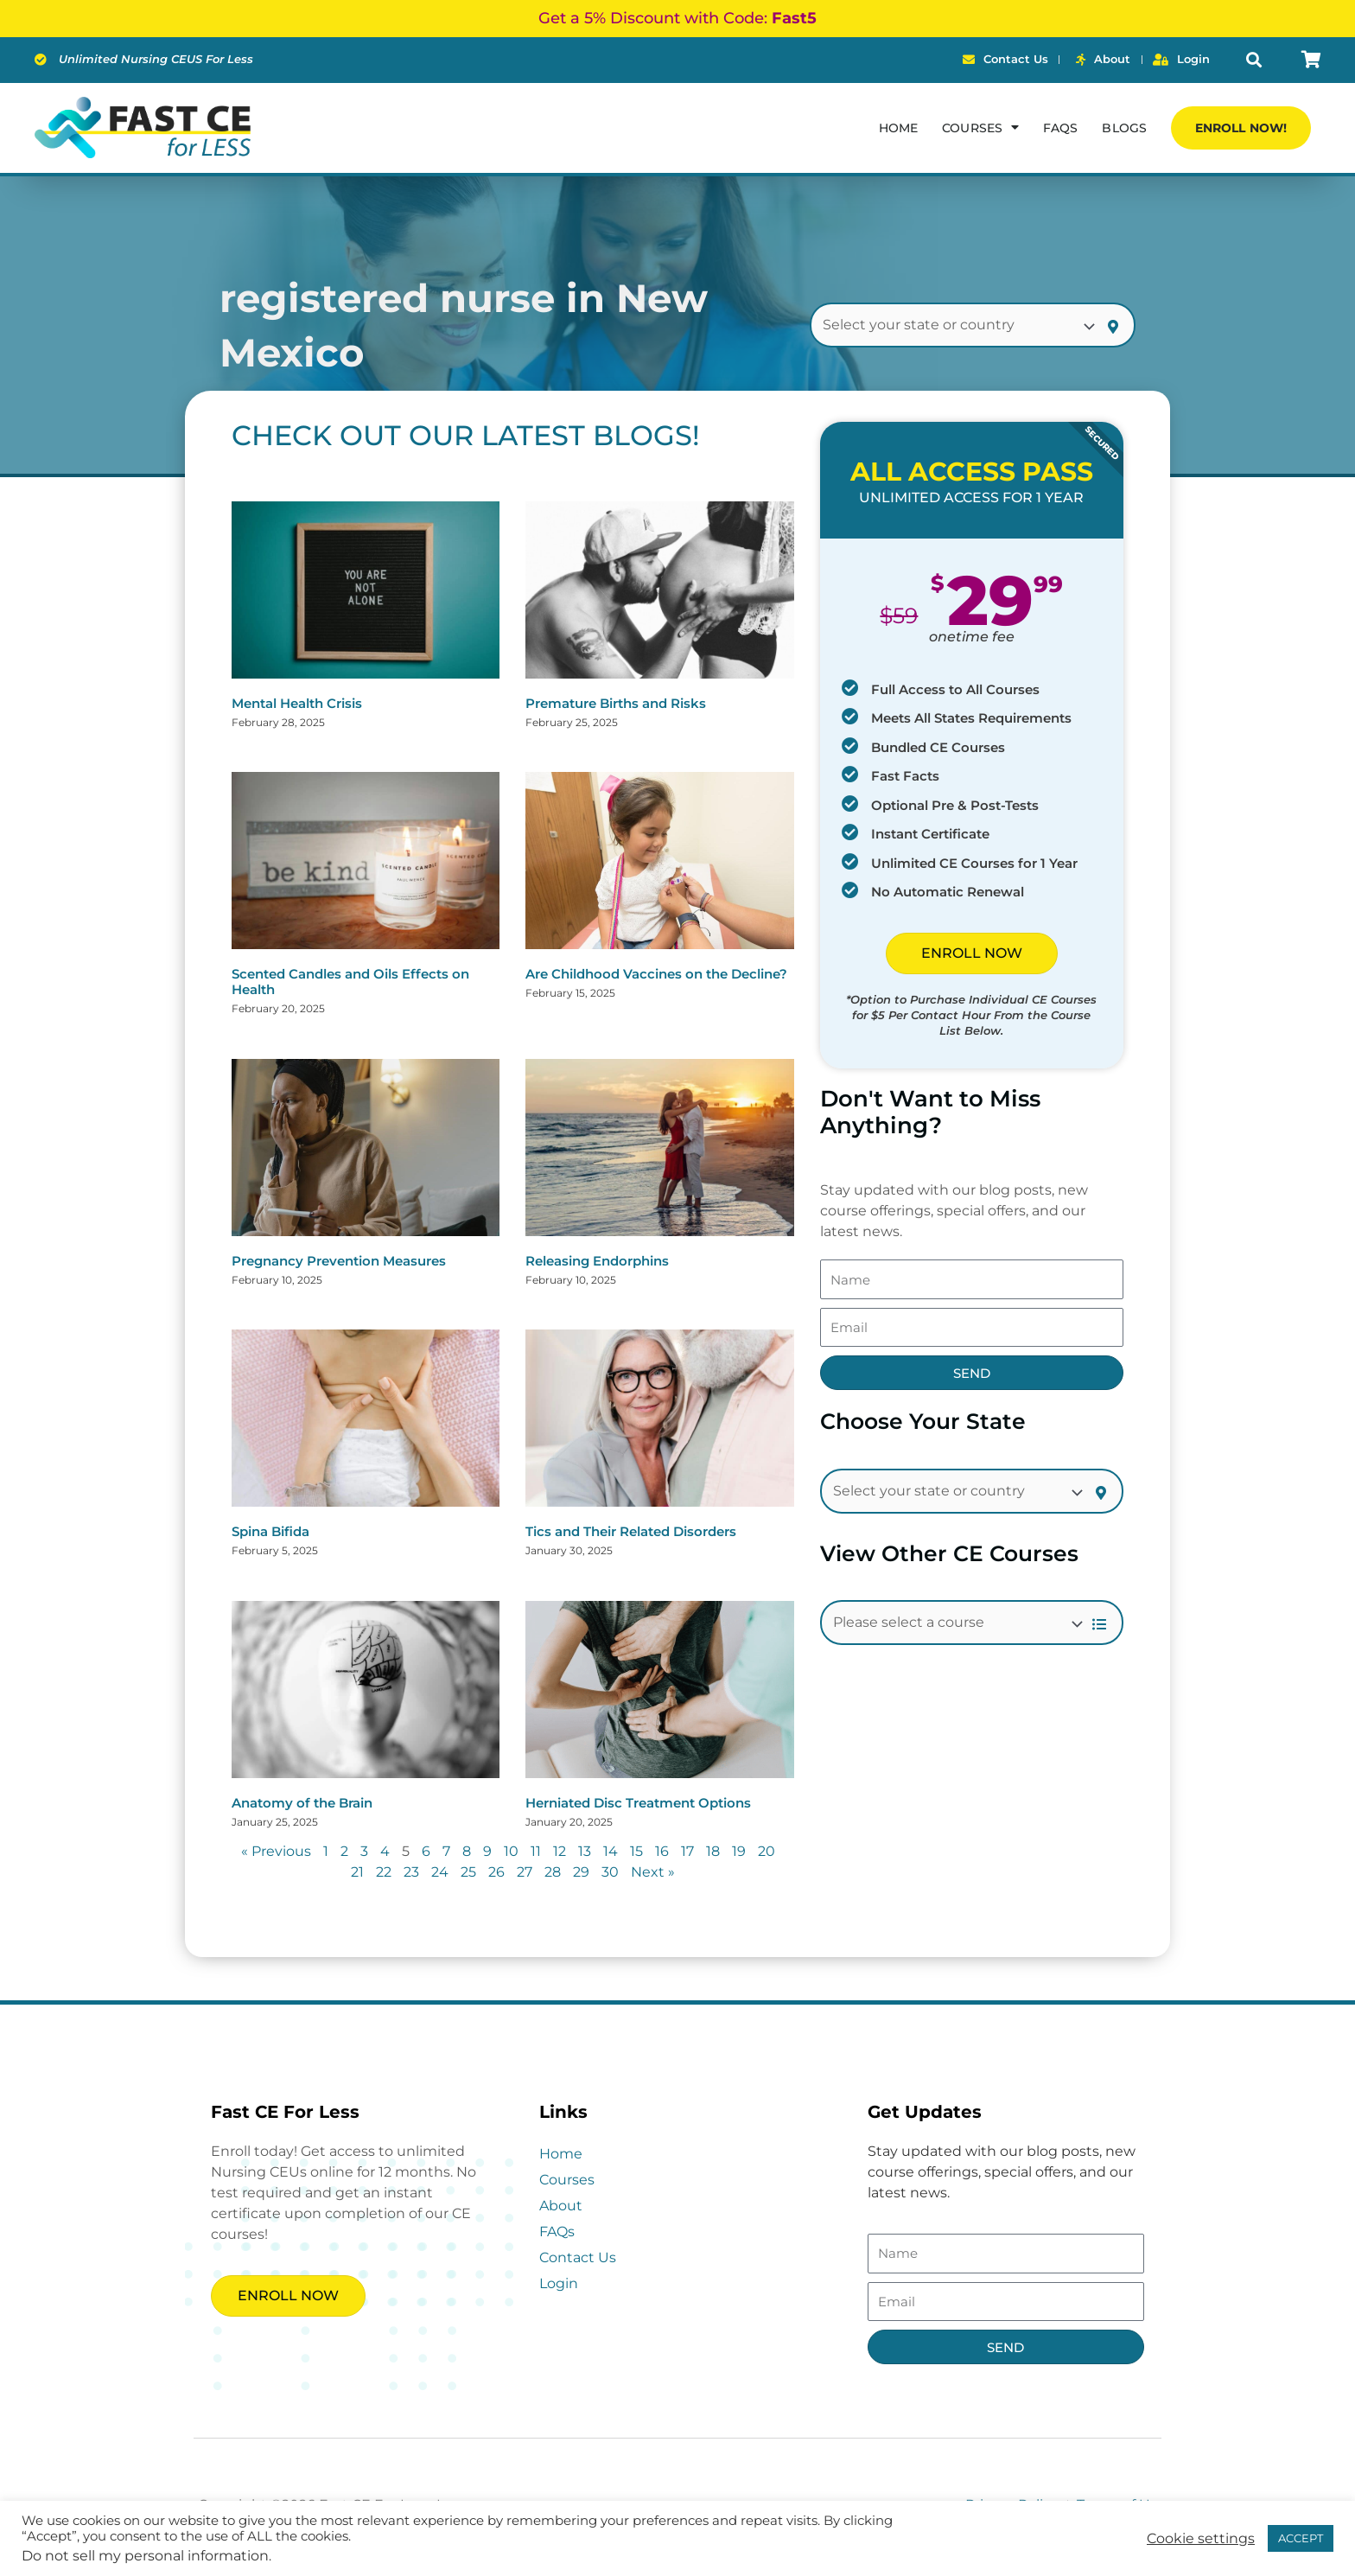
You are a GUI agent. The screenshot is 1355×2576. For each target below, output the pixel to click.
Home (898, 128)
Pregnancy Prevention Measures (339, 1261)
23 (411, 1872)
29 (581, 1872)
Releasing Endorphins (597, 1261)
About (560, 2205)
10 (511, 1851)
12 (559, 1851)
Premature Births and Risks (615, 703)
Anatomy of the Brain (302, 1803)
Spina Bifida (270, 1531)
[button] (1253, 60)
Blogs (1124, 128)
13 (584, 1851)
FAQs (1060, 128)
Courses (567, 2179)
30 (610, 1872)
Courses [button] (980, 127)
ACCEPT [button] (1300, 2538)
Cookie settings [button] (1201, 2539)
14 (610, 1851)
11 (536, 1851)
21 (357, 1872)
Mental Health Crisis (297, 703)
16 (662, 1851)
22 (383, 1872)
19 (739, 1851)
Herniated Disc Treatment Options (638, 1803)
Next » (653, 1872)
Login (558, 2283)
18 (713, 1851)
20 (766, 1851)
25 (468, 1872)
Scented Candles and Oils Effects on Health (350, 982)
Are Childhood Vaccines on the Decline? (656, 974)
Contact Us (577, 2257)
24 (439, 1872)
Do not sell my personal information (145, 2555)
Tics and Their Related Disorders (630, 1531)
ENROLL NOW (971, 953)
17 (687, 1851)
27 (524, 1872)
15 (636, 1851)
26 (496, 1872)
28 (552, 1872)
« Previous (276, 1851)
